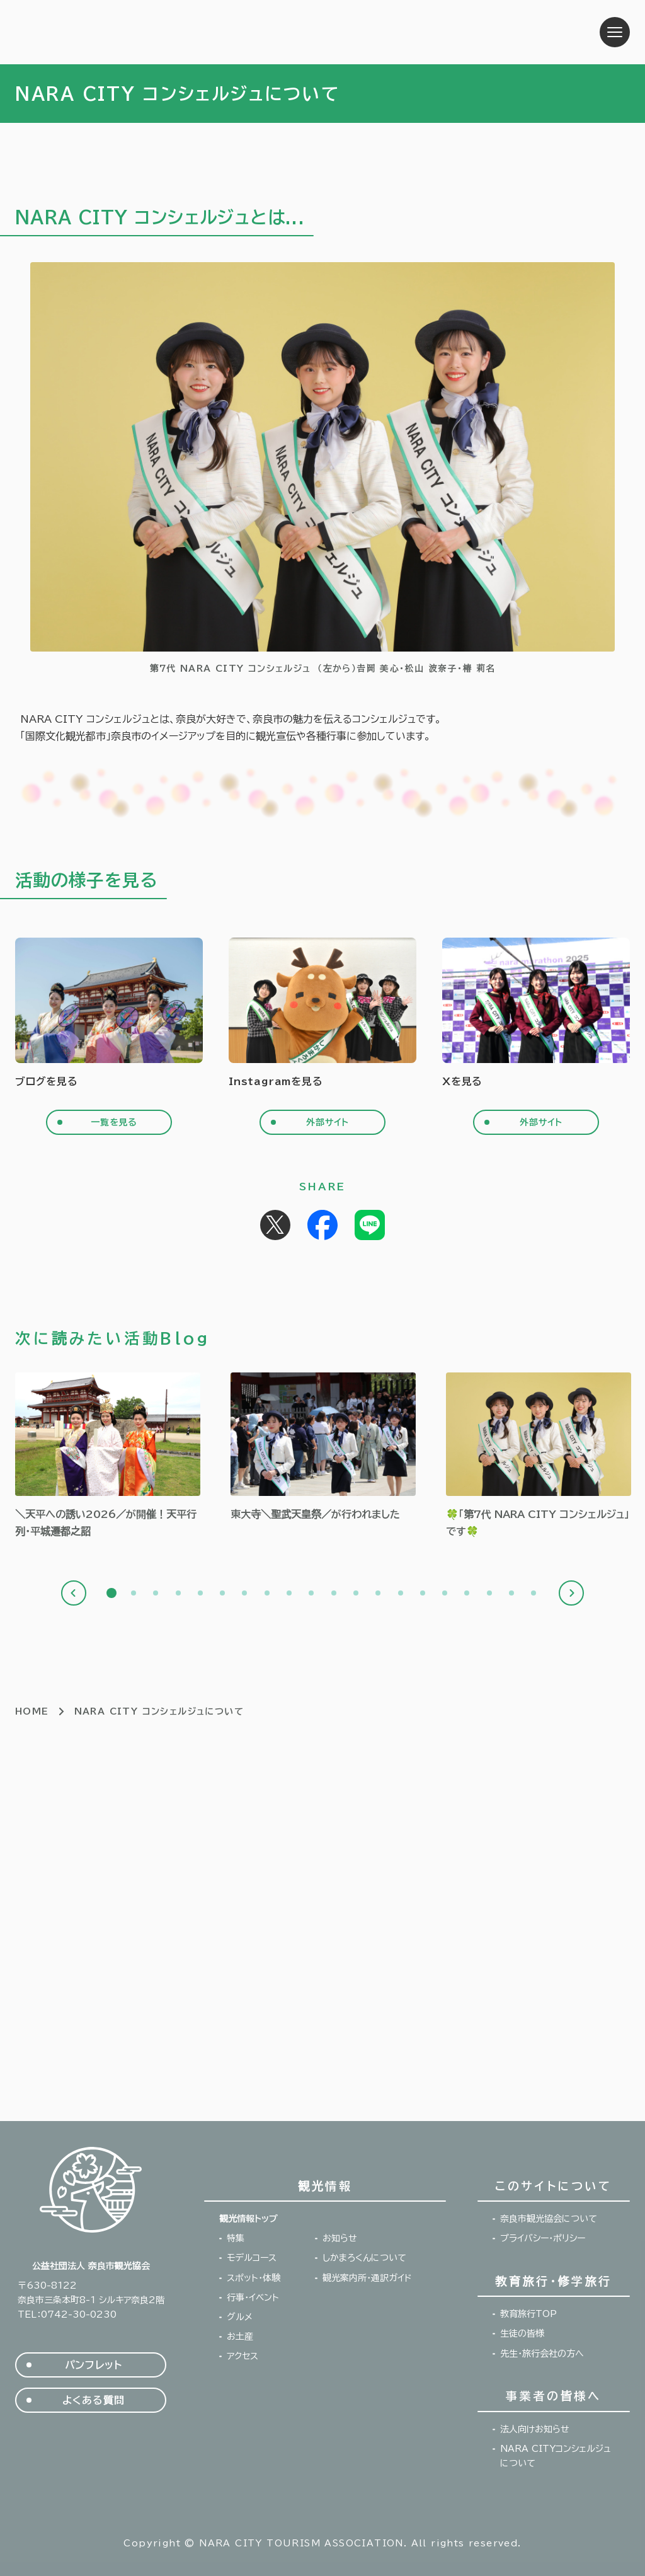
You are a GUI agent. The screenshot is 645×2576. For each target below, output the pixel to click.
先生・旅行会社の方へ (542, 2353)
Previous (74, 1593)
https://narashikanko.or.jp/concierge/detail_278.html (107, 1455)
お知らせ (339, 2238)
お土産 (240, 2336)
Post (275, 1225)
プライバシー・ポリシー (542, 2238)
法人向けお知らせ (534, 2429)
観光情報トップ (248, 2218)
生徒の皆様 (522, 2333)
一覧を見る (114, 1122)
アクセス (242, 2356)
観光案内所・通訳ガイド (367, 2278)
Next (571, 1593)
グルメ (240, 2317)
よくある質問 (93, 2400)
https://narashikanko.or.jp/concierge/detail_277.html (323, 1447)
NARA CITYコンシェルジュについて (555, 2456)
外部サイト (327, 1122)
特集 (235, 2238)
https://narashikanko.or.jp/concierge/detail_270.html (538, 1455)
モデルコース (252, 2257)
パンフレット (93, 2365)
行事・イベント (253, 2297)
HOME (32, 1711)
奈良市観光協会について (548, 2218)
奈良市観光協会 (94, 32)
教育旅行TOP (528, 2313)
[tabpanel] (107, 1455)
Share (322, 1225)
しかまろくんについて (364, 2257)
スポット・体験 (253, 2278)
